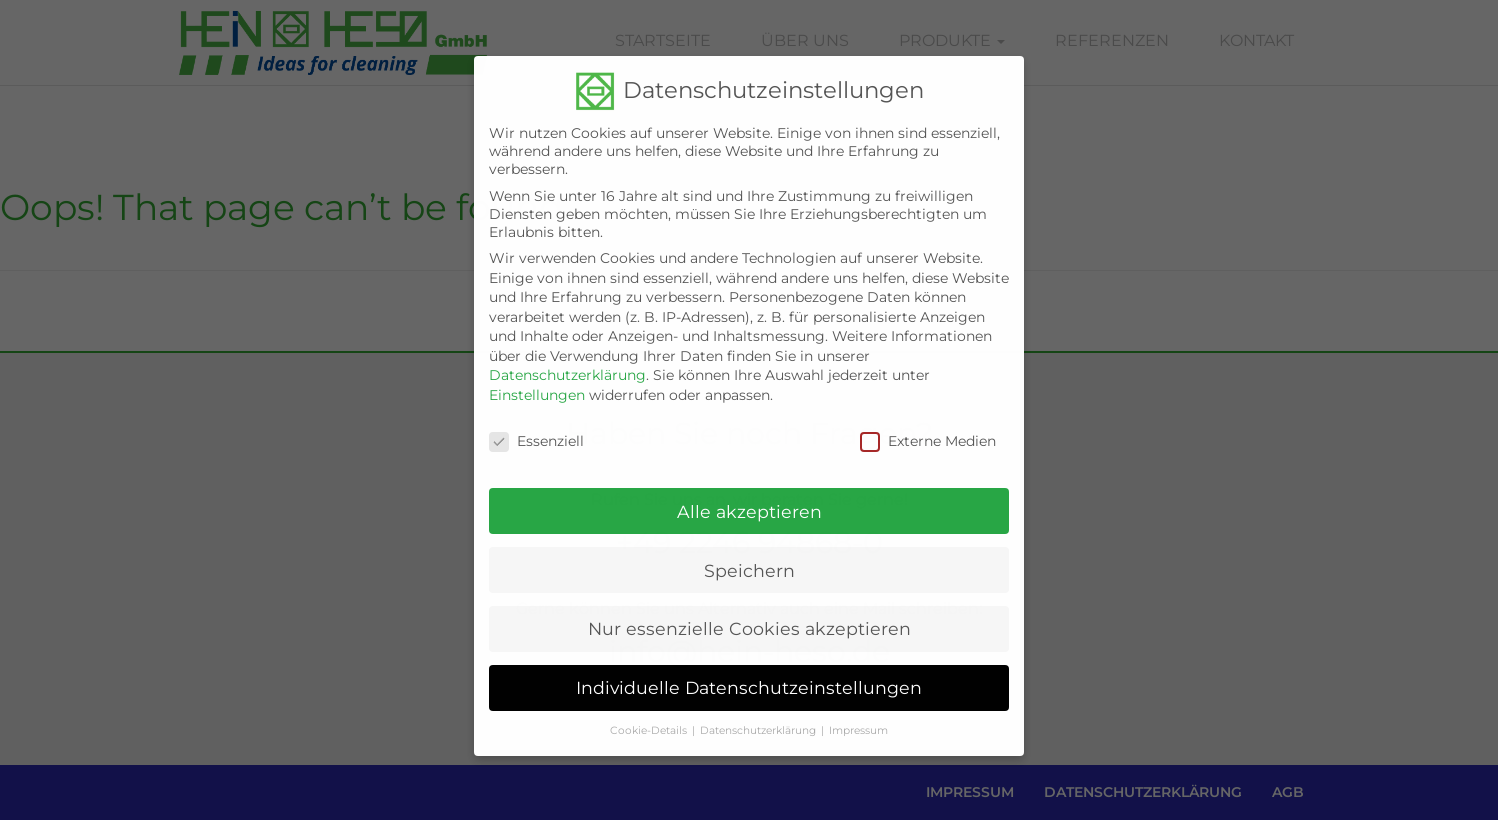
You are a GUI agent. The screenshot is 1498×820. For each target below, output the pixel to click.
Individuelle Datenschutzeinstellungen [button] (749, 671)
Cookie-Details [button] (648, 714)
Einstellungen (537, 379)
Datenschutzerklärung (567, 359)
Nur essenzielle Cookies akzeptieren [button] (749, 612)
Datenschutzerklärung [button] (758, 714)
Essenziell (536, 425)
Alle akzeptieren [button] (749, 494)
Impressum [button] (858, 714)
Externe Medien (928, 425)
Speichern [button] (749, 553)
